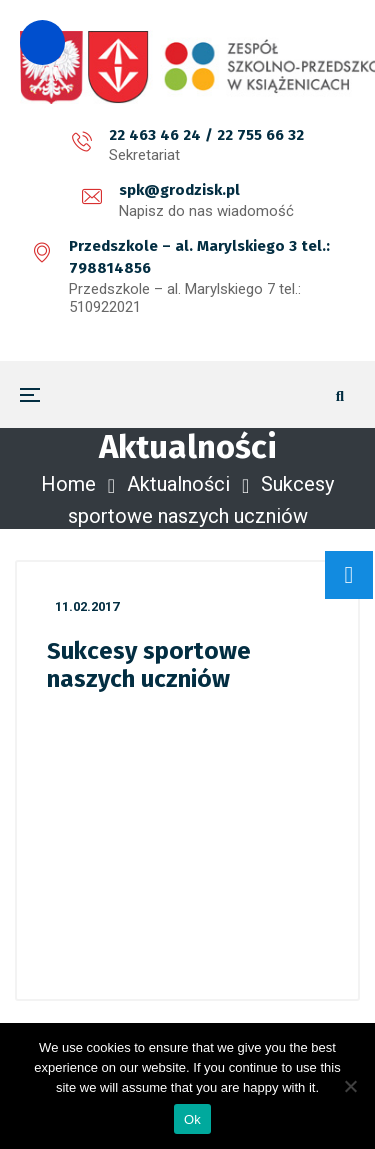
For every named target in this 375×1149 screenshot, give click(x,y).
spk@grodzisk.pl (179, 190)
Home (68, 484)
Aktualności (178, 484)
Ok (192, 1119)
